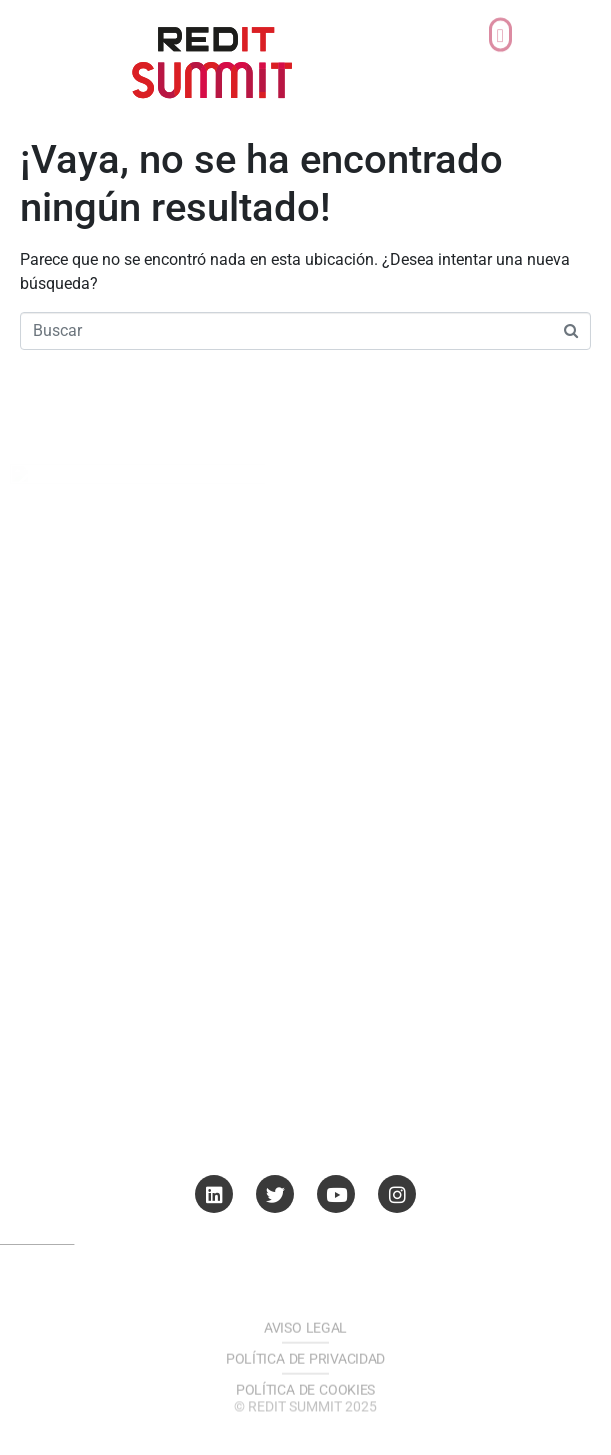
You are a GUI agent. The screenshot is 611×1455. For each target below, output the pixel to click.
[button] (500, 23)
